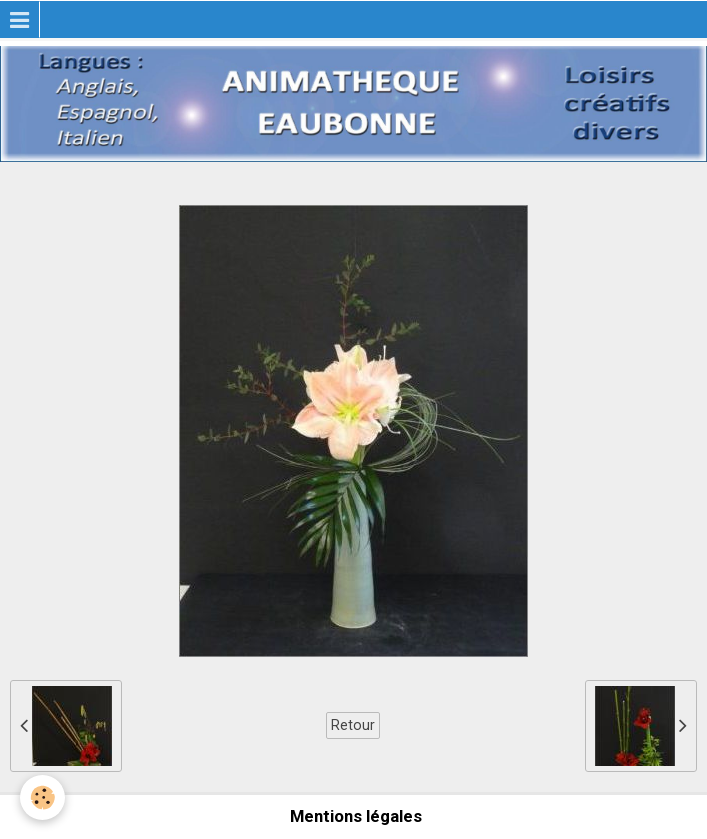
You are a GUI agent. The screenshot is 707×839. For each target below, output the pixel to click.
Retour (353, 725)
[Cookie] (42, 797)
